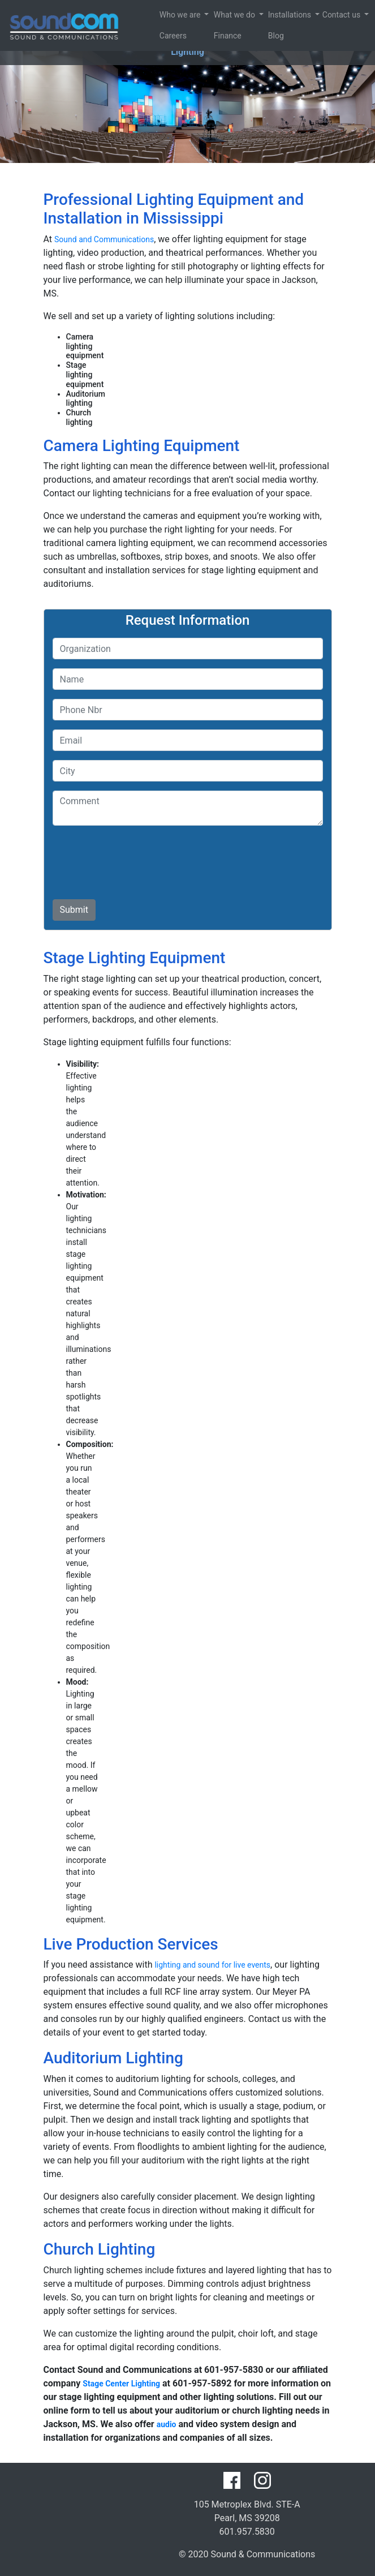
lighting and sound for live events (212, 1964)
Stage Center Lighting (121, 2383)
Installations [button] (270, 14)
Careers (162, 35)
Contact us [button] (324, 14)
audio (166, 2424)
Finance (216, 35)
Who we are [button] (162, 14)
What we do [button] (216, 14)
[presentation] (139, 857)
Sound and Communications (104, 239)
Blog (270, 35)
